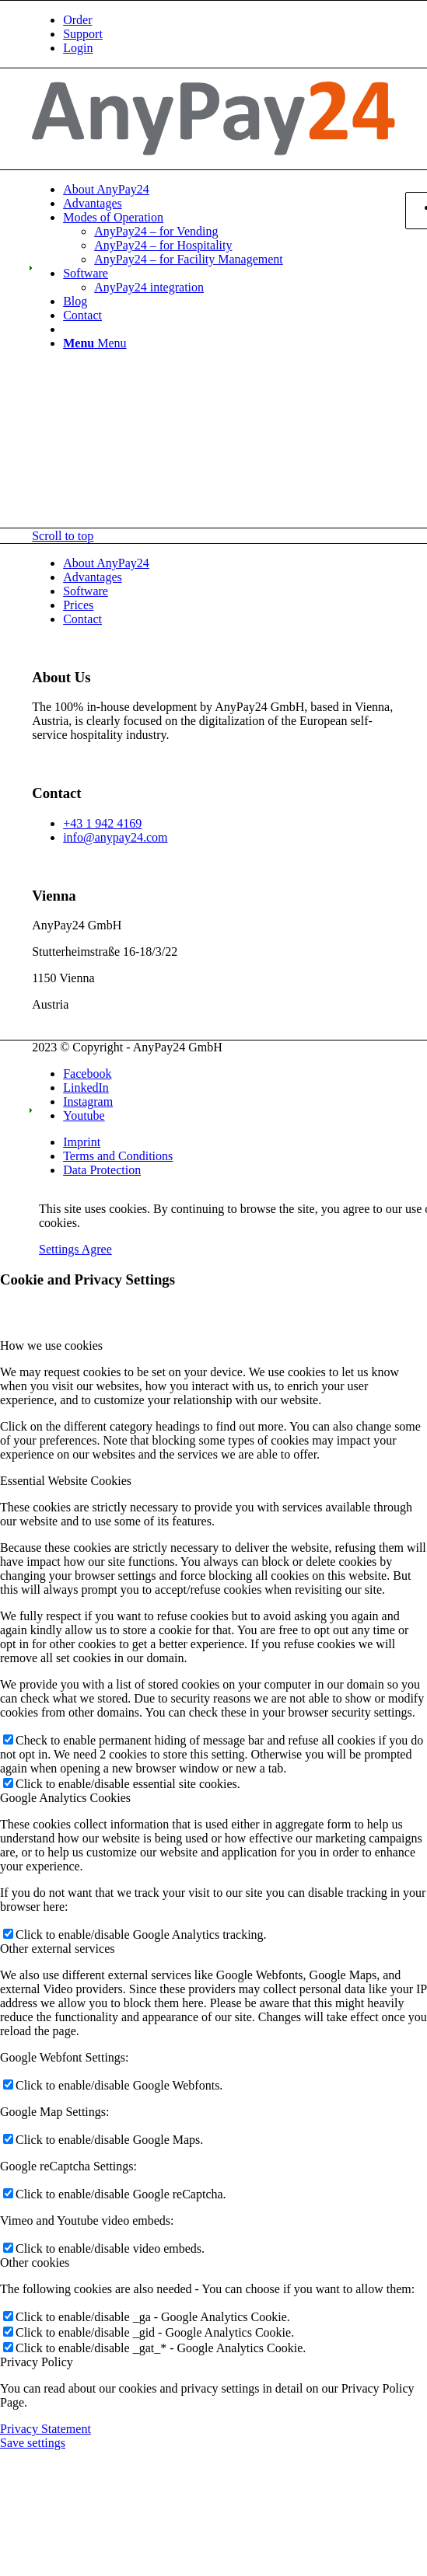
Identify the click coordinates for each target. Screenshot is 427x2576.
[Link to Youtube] (84, 1115)
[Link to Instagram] (88, 1101)
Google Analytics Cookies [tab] (65, 1797)
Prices (78, 605)
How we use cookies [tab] (51, 1345)
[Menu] (94, 343)
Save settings (32, 2442)
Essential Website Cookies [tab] (65, 1480)
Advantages (92, 577)
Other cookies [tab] (34, 2262)
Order (77, 19)
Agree (97, 1249)
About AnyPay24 (106, 563)
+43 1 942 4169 (102, 823)
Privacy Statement (45, 2428)
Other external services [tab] (57, 1948)
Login (78, 47)
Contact (82, 619)
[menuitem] (229, 20)
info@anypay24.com (115, 837)
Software (85, 591)
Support (83, 33)
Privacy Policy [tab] (36, 2362)
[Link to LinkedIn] (86, 1087)
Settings (60, 1249)
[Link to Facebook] (87, 1073)
